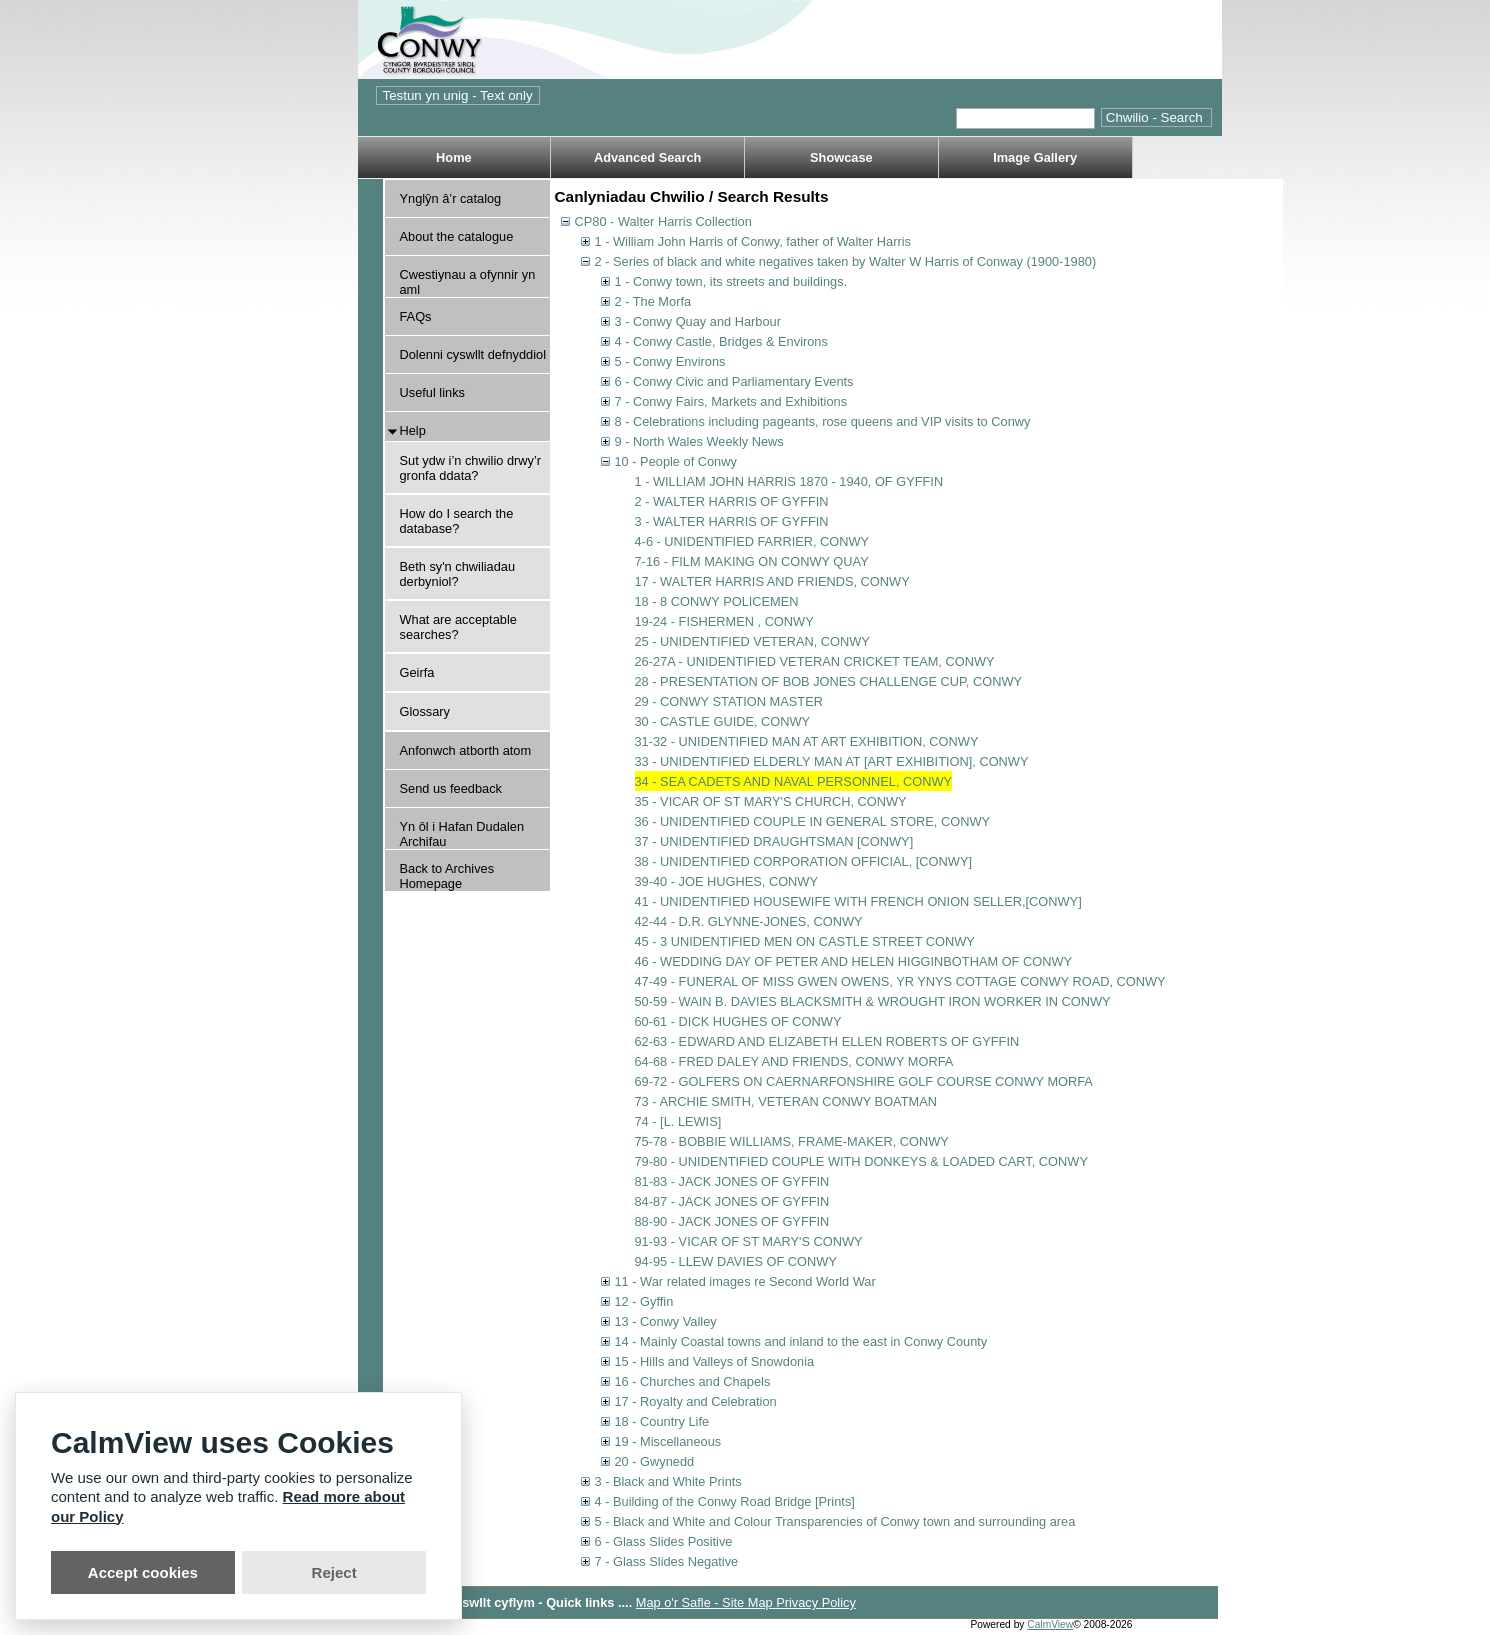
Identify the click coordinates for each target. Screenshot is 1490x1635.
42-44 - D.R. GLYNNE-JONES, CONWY (749, 921)
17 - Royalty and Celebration (696, 1401)
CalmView (1050, 1624)
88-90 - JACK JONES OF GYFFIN (732, 1221)
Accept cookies (143, 1572)
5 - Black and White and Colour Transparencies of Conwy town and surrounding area (835, 1521)
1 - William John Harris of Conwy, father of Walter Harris (753, 241)
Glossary (425, 711)
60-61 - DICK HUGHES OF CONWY (738, 1021)
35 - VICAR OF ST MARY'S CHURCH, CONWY (771, 801)
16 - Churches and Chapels (693, 1381)
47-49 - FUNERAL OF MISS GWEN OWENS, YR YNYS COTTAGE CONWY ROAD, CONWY (900, 981)
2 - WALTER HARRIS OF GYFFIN (732, 501)
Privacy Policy (816, 1602)
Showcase (841, 157)
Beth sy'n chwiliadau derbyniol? (458, 574)
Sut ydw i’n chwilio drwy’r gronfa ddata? (471, 468)
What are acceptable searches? (458, 627)
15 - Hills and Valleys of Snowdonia (715, 1361)
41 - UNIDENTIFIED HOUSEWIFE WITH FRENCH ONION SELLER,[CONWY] (858, 901)
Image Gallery (1035, 157)
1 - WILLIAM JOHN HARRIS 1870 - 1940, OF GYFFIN (789, 481)
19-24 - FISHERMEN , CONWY (724, 621)
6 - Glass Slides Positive (664, 1541)
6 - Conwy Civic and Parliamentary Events (734, 381)
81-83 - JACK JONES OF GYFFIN (732, 1181)
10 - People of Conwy (676, 461)
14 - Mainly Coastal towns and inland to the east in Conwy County (801, 1341)
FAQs (416, 316)
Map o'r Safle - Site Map (706, 1602)
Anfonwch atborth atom (466, 750)
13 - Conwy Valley (666, 1321)
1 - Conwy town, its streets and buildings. (731, 281)
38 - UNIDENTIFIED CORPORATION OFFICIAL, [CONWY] (803, 861)
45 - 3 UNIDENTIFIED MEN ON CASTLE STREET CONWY (805, 941)
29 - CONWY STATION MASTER (729, 701)
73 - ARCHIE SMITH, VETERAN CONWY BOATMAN (786, 1101)
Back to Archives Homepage (447, 876)
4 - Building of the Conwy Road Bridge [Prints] (725, 1501)
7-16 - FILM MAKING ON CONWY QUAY (752, 561)
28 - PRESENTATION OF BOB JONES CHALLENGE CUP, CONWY (829, 681)
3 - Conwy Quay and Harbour (698, 321)
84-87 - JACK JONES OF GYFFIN (732, 1201)
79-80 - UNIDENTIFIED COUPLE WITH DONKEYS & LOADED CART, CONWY (861, 1161)
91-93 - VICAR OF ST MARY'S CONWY (749, 1241)
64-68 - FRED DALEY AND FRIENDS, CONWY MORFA (794, 1061)
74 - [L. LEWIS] (678, 1121)
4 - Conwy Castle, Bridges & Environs (721, 341)
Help (413, 430)
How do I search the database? (457, 521)
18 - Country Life (662, 1421)
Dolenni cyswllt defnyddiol (473, 354)
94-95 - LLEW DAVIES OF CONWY (736, 1261)
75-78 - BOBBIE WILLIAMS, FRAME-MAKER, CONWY (792, 1141)
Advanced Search (647, 157)
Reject (334, 1572)
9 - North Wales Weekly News (699, 441)
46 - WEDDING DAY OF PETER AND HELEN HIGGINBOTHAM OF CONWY (854, 961)
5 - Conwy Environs (670, 361)
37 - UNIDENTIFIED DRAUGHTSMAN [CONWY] (774, 841)
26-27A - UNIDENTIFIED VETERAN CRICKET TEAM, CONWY (815, 661)
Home (454, 157)
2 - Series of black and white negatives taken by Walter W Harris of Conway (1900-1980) (846, 261)
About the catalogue (457, 236)
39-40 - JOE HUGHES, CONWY (726, 881)
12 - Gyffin (644, 1301)
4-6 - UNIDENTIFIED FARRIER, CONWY (752, 541)
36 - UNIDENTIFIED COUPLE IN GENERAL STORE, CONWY (813, 821)
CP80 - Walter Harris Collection (663, 221)
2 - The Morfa (653, 301)
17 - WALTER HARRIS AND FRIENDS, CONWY (772, 581)
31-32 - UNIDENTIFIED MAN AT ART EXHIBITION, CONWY (807, 741)
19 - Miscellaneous (668, 1441)
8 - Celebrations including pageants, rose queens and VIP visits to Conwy (823, 421)
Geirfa (417, 672)
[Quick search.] (1025, 118)
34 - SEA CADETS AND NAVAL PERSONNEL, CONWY (794, 781)
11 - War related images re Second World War (745, 1281)
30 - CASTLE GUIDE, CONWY (723, 721)
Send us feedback (451, 788)
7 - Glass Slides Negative (667, 1561)
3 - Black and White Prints (668, 1481)
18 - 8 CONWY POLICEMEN (717, 601)
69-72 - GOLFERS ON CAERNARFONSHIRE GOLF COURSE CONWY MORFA (864, 1081)
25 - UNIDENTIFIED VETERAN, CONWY (752, 641)
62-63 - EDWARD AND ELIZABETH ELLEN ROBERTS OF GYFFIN (827, 1041)
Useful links (432, 392)
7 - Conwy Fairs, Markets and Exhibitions (731, 401)
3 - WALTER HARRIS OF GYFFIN (732, 521)
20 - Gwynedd (655, 1461)
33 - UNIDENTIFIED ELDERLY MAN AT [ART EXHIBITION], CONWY (832, 761)
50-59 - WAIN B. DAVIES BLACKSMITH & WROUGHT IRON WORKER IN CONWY (873, 1001)
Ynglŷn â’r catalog (451, 198)
